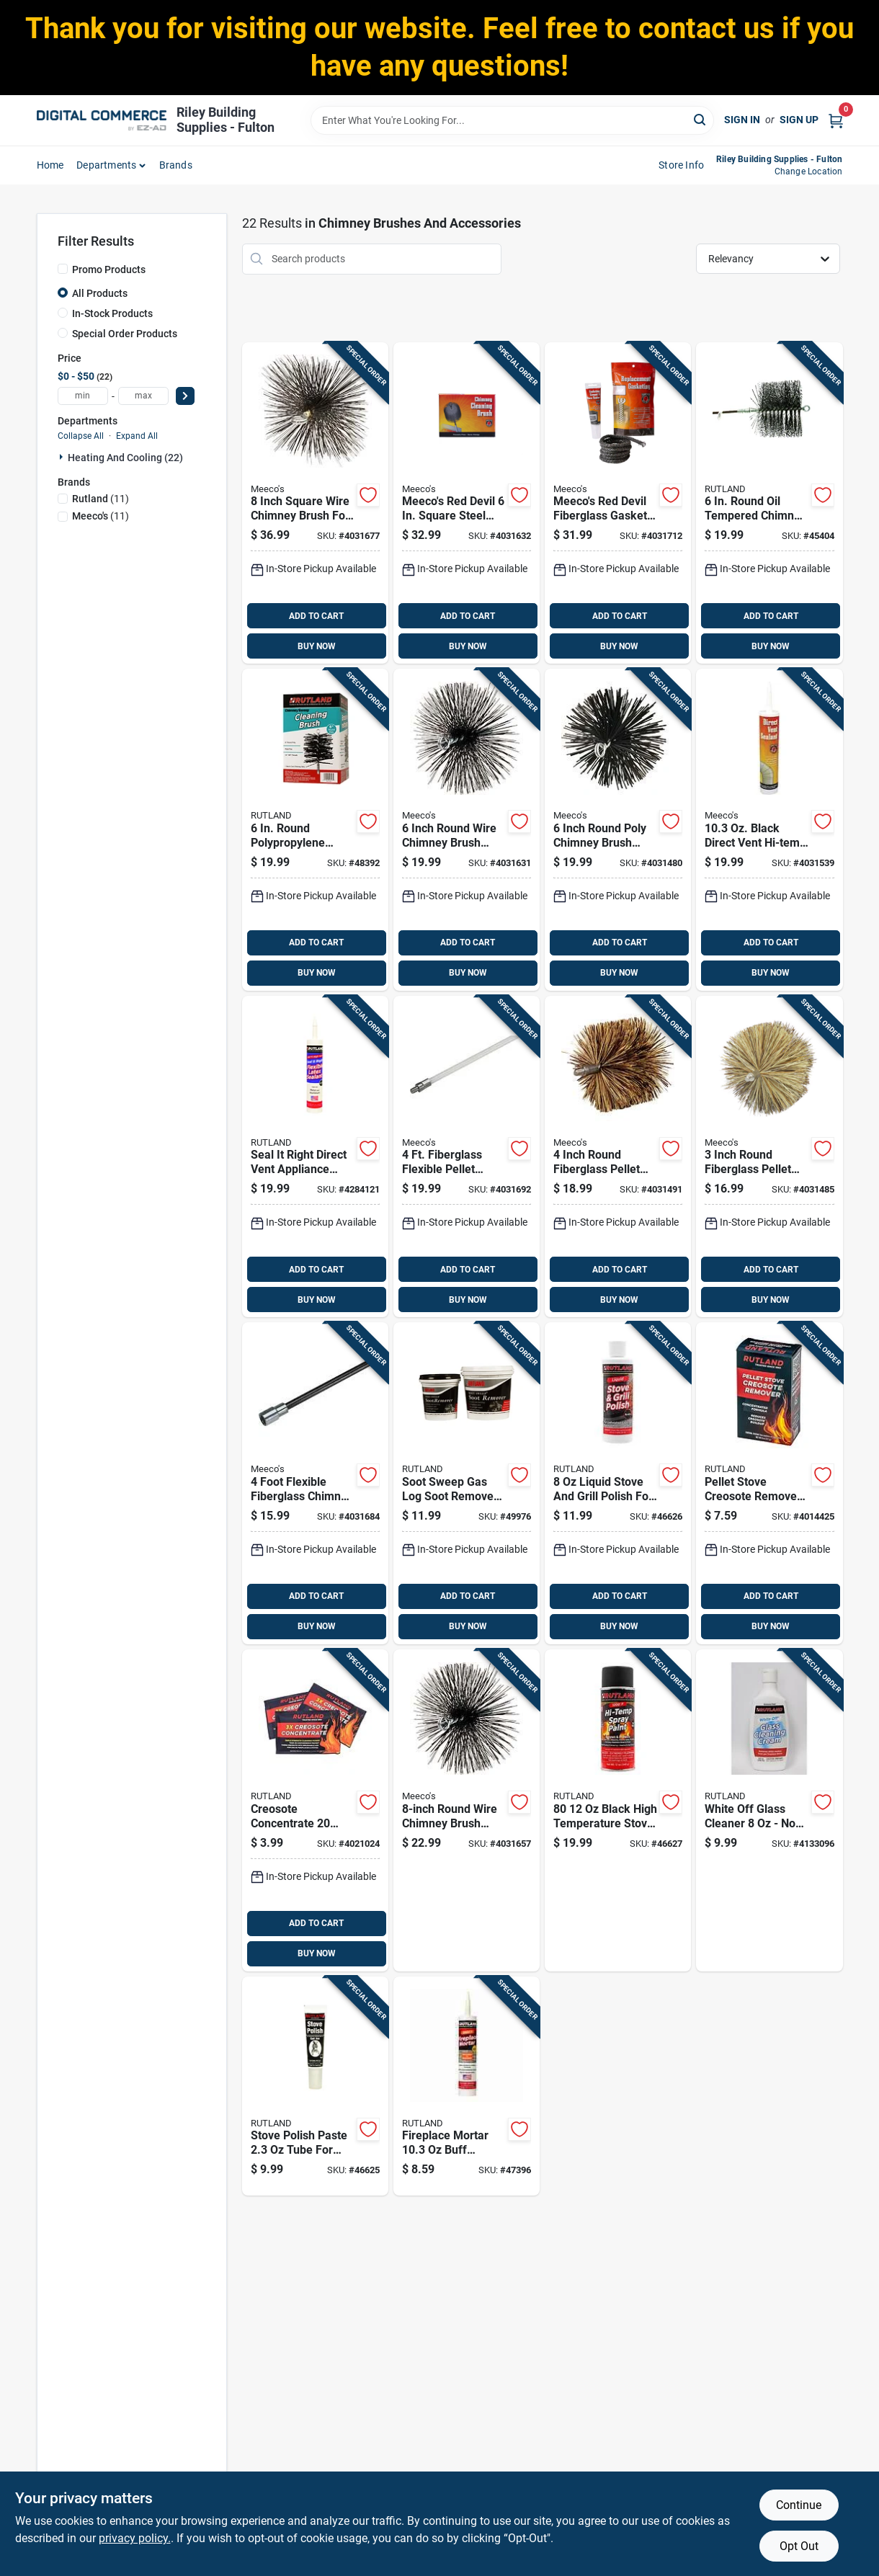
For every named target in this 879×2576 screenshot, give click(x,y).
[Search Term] (512, 120)
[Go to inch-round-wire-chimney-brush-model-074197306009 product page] (466, 830)
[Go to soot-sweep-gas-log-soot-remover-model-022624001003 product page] (466, 1483)
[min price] (83, 396)
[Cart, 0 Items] (836, 120)
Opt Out (799, 2546)
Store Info (681, 165)
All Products (100, 293)
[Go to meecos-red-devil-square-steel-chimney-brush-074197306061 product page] (466, 503)
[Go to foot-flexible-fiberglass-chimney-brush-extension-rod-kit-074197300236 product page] (315, 1483)
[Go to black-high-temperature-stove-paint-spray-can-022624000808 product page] (618, 1810)
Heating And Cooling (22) (125, 457)
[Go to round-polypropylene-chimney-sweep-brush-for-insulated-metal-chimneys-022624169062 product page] (315, 830)
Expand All (137, 436)
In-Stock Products (112, 313)
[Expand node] (63, 457)
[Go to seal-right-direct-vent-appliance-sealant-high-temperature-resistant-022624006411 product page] (315, 1157)
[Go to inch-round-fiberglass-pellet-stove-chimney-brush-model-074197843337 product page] (618, 1157)
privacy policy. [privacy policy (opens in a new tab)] (135, 2538)
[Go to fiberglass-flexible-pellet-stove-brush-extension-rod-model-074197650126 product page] (466, 1157)
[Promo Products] (63, 269)
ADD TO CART (316, 616)
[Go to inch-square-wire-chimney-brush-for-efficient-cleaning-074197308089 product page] (315, 503)
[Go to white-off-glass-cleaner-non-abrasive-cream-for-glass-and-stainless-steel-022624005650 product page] (769, 1810)
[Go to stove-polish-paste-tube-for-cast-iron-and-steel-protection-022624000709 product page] (315, 2086)
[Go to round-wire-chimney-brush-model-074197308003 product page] (466, 1810)
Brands (175, 165)
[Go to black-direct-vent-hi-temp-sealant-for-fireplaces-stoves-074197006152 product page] (769, 830)
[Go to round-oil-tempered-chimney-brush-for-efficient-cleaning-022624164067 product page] (769, 503)
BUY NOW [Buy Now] (317, 646)
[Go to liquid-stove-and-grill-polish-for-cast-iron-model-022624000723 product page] (618, 1483)
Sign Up (799, 119)
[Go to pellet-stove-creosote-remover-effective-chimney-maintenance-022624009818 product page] (769, 1483)
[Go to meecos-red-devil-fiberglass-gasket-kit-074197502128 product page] (618, 503)
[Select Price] (185, 396)
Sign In (742, 119)
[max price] (143, 396)
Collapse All (81, 436)
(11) (100, 498)
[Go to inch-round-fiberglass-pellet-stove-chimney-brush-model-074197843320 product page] (769, 1157)
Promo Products (109, 269)
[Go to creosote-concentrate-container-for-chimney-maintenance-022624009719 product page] (315, 1810)
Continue (798, 2505)
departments (106, 165)
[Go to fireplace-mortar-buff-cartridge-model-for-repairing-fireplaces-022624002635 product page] (466, 2086)
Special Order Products (124, 333)
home (50, 165)
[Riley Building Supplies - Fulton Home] (101, 120)
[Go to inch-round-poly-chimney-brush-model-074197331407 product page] (618, 830)
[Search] (700, 119)
